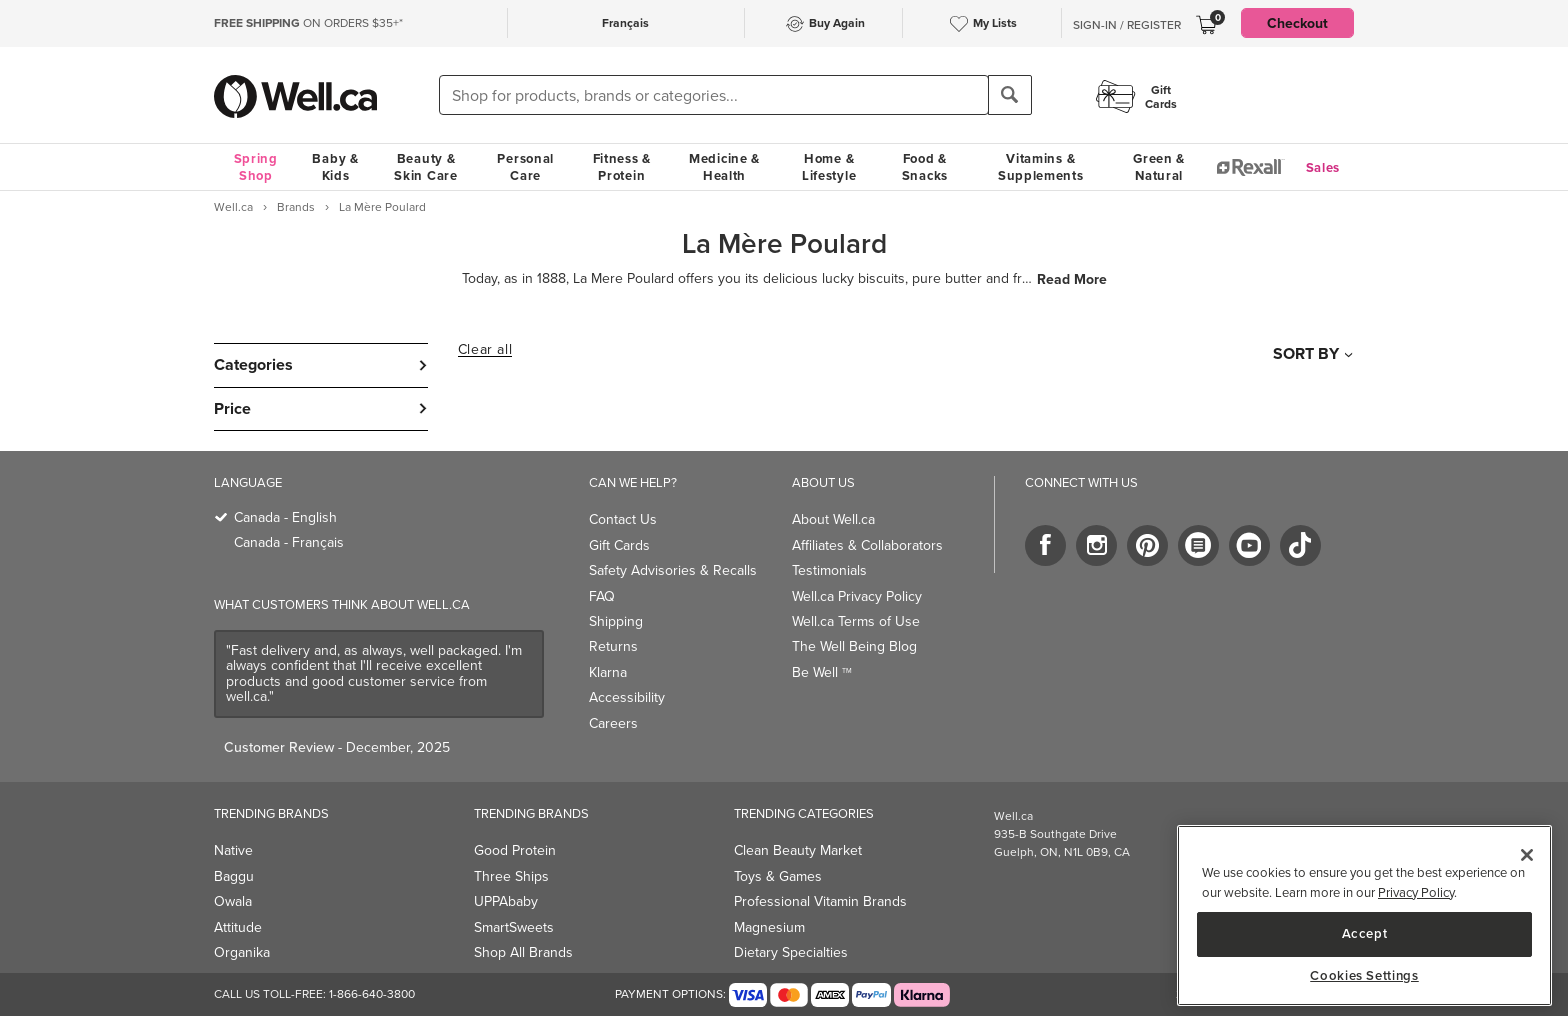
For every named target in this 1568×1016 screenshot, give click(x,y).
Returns (613, 646)
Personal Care (525, 167)
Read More (1072, 279)
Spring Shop (256, 167)
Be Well (822, 672)
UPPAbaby (506, 901)
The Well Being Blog (854, 646)
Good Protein (515, 850)
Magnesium (769, 927)
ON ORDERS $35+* (308, 23)
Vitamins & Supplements (1041, 167)
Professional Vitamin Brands (820, 901)
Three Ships (511, 876)
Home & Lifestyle (829, 167)
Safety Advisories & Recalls (673, 570)
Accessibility (627, 697)
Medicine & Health (724, 167)
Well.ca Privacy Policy (857, 596)
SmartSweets (514, 927)
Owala (233, 901)
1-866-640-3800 (372, 994)
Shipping (616, 621)
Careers (613, 723)
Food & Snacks (925, 167)
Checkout (1297, 23)
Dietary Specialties (791, 952)
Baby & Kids (335, 167)
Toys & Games (778, 876)
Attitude (238, 927)
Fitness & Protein (622, 167)
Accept (1365, 933)
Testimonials (829, 570)
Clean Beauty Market (798, 850)
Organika (242, 952)
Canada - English (285, 517)
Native (233, 850)
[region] (1364, 915)
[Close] (1527, 855)
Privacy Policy (1416, 892)
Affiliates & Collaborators (867, 545)
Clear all (485, 350)
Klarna (608, 672)
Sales (1323, 167)
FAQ (602, 596)
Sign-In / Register (1127, 25)
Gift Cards (619, 545)
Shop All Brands (523, 952)
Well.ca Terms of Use (856, 621)
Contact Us (623, 519)
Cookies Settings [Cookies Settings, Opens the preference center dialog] (1364, 976)
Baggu (234, 876)
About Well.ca (833, 519)
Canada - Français (289, 542)
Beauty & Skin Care (425, 167)
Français (625, 22)
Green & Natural (1159, 167)
